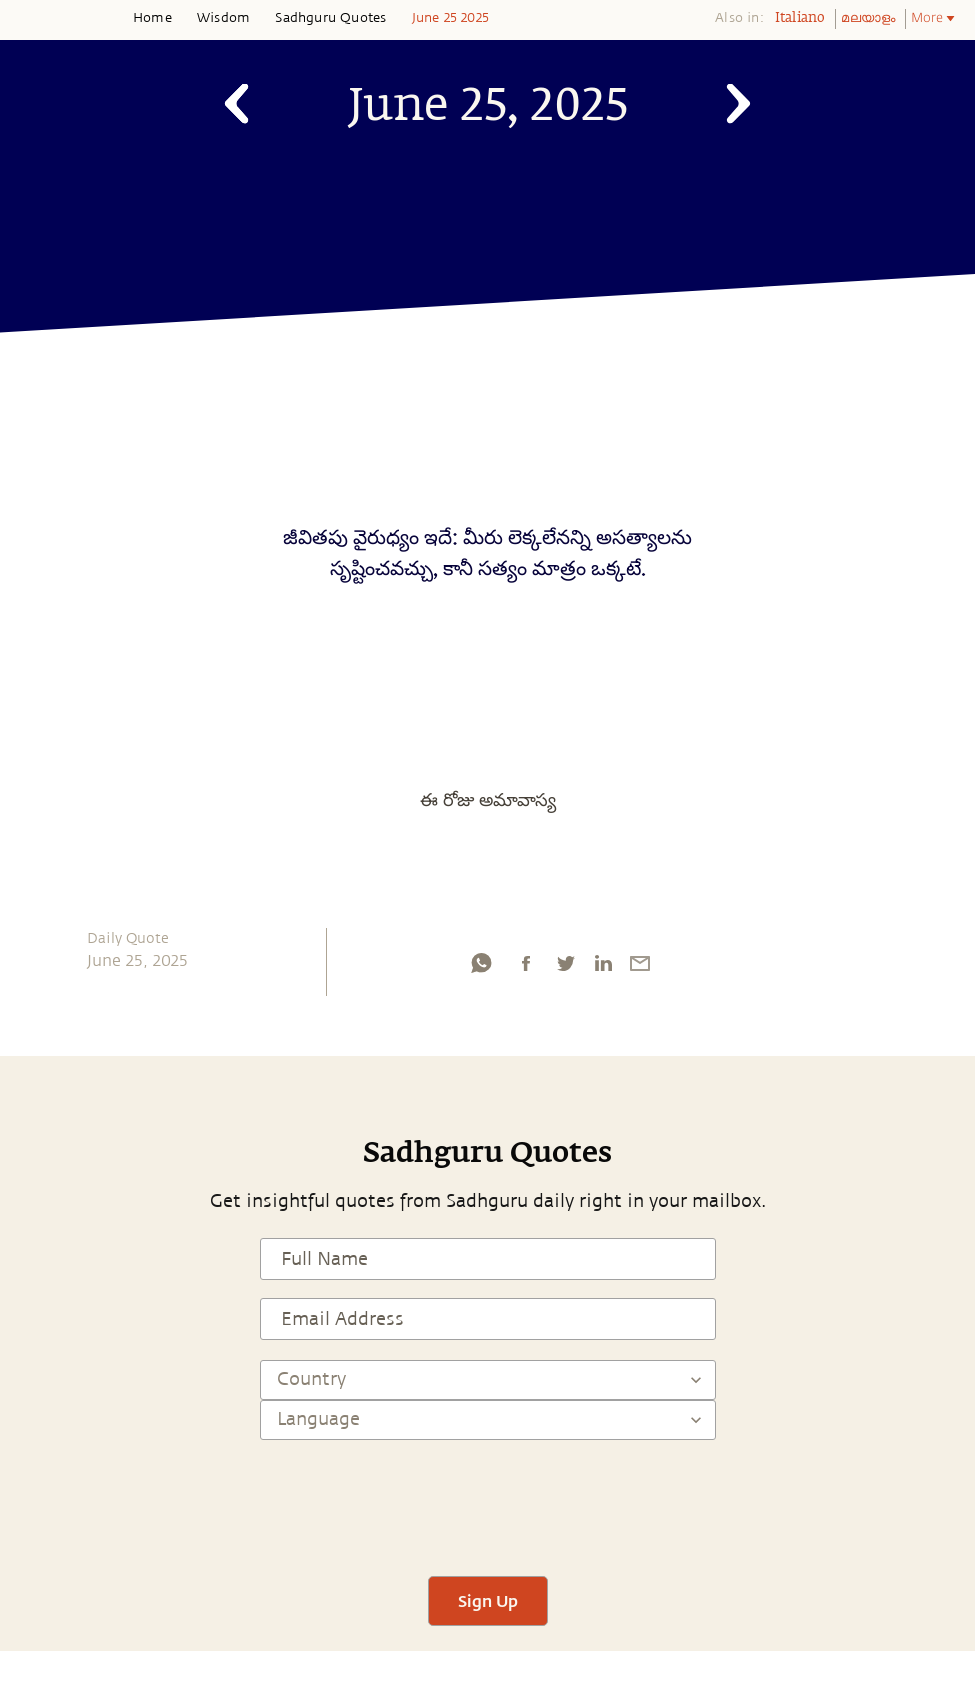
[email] (640, 968)
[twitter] (565, 968)
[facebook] (526, 968)
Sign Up (488, 1600)
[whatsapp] (481, 968)
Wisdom (223, 18)
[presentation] (488, 1499)
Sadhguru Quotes (330, 18)
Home (152, 18)
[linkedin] (603, 968)
